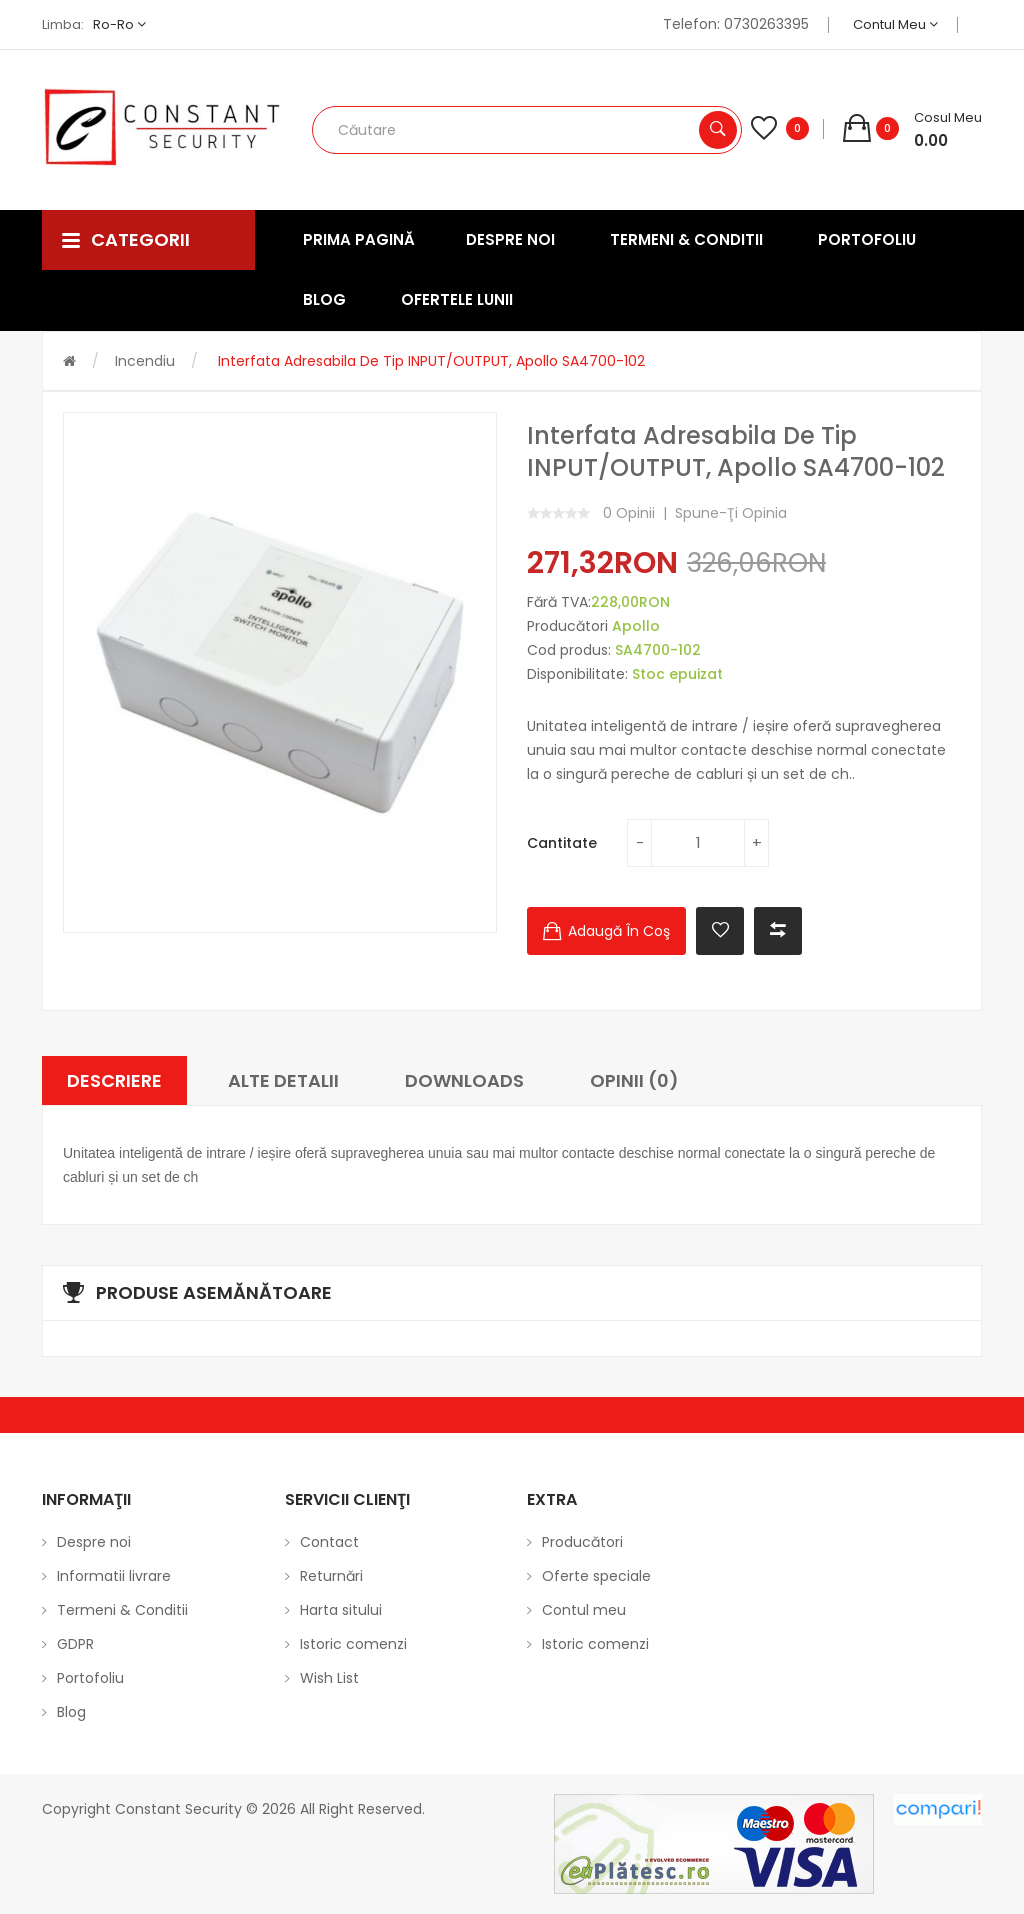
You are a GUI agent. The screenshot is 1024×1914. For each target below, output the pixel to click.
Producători (582, 1542)
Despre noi (94, 1542)
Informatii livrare (114, 1576)
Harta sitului (341, 1610)
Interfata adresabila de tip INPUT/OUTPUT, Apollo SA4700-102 (429, 361)
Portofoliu (90, 1678)
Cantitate (562, 843)
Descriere (114, 1080)
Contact (329, 1542)
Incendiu (145, 361)
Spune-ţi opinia (731, 513)
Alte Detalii (283, 1080)
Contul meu (895, 24)
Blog (71, 1712)
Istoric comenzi (353, 1644)
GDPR (75, 1644)
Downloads (464, 1080)
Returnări (331, 1576)
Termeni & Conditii (122, 1610)
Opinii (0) (634, 1080)
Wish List (329, 1678)
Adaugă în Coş (619, 931)
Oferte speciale (596, 1576)
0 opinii (629, 513)
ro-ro (119, 24)
